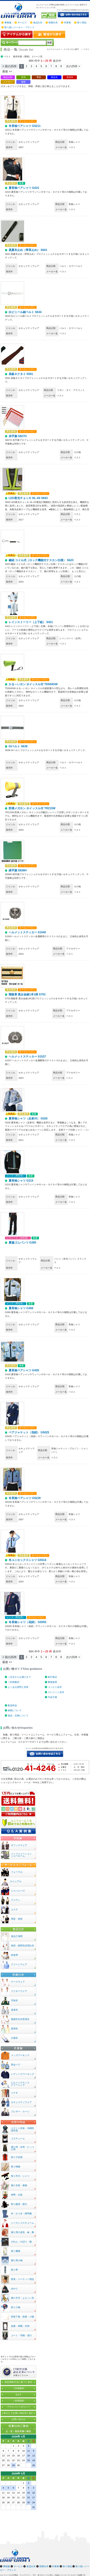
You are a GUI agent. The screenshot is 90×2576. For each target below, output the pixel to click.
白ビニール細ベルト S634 (25, 312)
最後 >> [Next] (7, 71)
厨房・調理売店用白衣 (22, 1945)
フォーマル (16, 1872)
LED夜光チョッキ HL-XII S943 (28, 498)
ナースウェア (18, 1981)
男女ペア (15, 2064)
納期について (15, 1710)
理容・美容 (16, 1919)
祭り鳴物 (15, 2166)
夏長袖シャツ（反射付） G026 (28, 1118)
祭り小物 (15, 2307)
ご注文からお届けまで (19, 1677)
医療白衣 (53, 22)
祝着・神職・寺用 (20, 2326)
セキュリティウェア (21, 2102)
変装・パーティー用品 (22, 2279)
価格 (23, 82)
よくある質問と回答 (18, 1687)
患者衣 (14, 2009)
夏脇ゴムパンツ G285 (22, 1242)
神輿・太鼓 (16, 2194)
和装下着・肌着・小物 (22, 2316)
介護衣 (14, 2038)
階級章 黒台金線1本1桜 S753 (27, 994)
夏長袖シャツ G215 (21, 1180)
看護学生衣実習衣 (20, 2019)
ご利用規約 (18, 2400)
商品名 (54, 77)
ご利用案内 (13, 1682)
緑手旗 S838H (18, 870)
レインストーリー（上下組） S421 (31, 622)
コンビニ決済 (55, 1687)
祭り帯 (14, 2269)
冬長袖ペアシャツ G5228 (25, 1498)
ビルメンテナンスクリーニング (20, 2083)
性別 (23, 77)
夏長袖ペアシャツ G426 (24, 1370)
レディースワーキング (22, 2074)
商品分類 (7, 77)
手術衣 (14, 2000)
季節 (38, 77)
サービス (22, 22)
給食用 (14, 1955)
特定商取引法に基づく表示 (18, 2382)
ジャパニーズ (18, 1890)
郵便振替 (52, 1682)
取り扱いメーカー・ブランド (19, 27)
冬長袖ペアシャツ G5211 (25, 125)
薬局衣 (14, 2028)
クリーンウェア (19, 1964)
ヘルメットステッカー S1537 (27, 1056)
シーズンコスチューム (22, 2223)
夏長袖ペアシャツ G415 (24, 187)
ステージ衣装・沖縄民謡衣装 (22, 2129)
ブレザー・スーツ (20, 2111)
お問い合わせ (18, 2419)
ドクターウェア (19, 1991)
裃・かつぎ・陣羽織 (21, 2213)
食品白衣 (37, 22)
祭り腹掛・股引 (19, 2204)
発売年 (69, 77)
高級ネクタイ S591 (21, 374)
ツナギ (14, 2092)
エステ (14, 1909)
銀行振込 (52, 1677)
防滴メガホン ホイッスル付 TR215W (32, 808)
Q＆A (18, 2394)
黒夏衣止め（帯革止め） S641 (28, 249)
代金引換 (52, 1697)
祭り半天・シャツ (20, 2176)
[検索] (32, 42)
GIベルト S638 (18, 746)
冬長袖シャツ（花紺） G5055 (27, 1622)
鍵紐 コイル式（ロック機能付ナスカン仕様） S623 (41, 560)
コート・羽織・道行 (21, 2335)
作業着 (67, 22)
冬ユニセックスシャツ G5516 (27, 1559)
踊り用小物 (16, 2260)
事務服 (7, 22)
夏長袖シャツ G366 (21, 1308)
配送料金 (12, 1705)
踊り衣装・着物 (19, 2185)
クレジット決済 (56, 1692)
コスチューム (18, 2138)
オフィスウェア (19, 1845)
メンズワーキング (20, 2055)
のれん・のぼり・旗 (21, 2241)
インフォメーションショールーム (21, 1854)
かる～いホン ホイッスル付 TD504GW (33, 684)
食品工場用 (16, 1936)
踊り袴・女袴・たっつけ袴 (22, 2148)
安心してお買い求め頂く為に (18, 2413)
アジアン (15, 1900)
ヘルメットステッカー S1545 (27, 932)
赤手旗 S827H (18, 436)
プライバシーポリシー (18, 2407)
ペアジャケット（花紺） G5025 (29, 1432)
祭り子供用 (16, 2157)
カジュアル (15, 1881)
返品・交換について (18, 1715)
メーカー (7, 82)
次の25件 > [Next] (73, 66)
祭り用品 (81, 22)
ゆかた (14, 2288)
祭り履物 (15, 2251)
